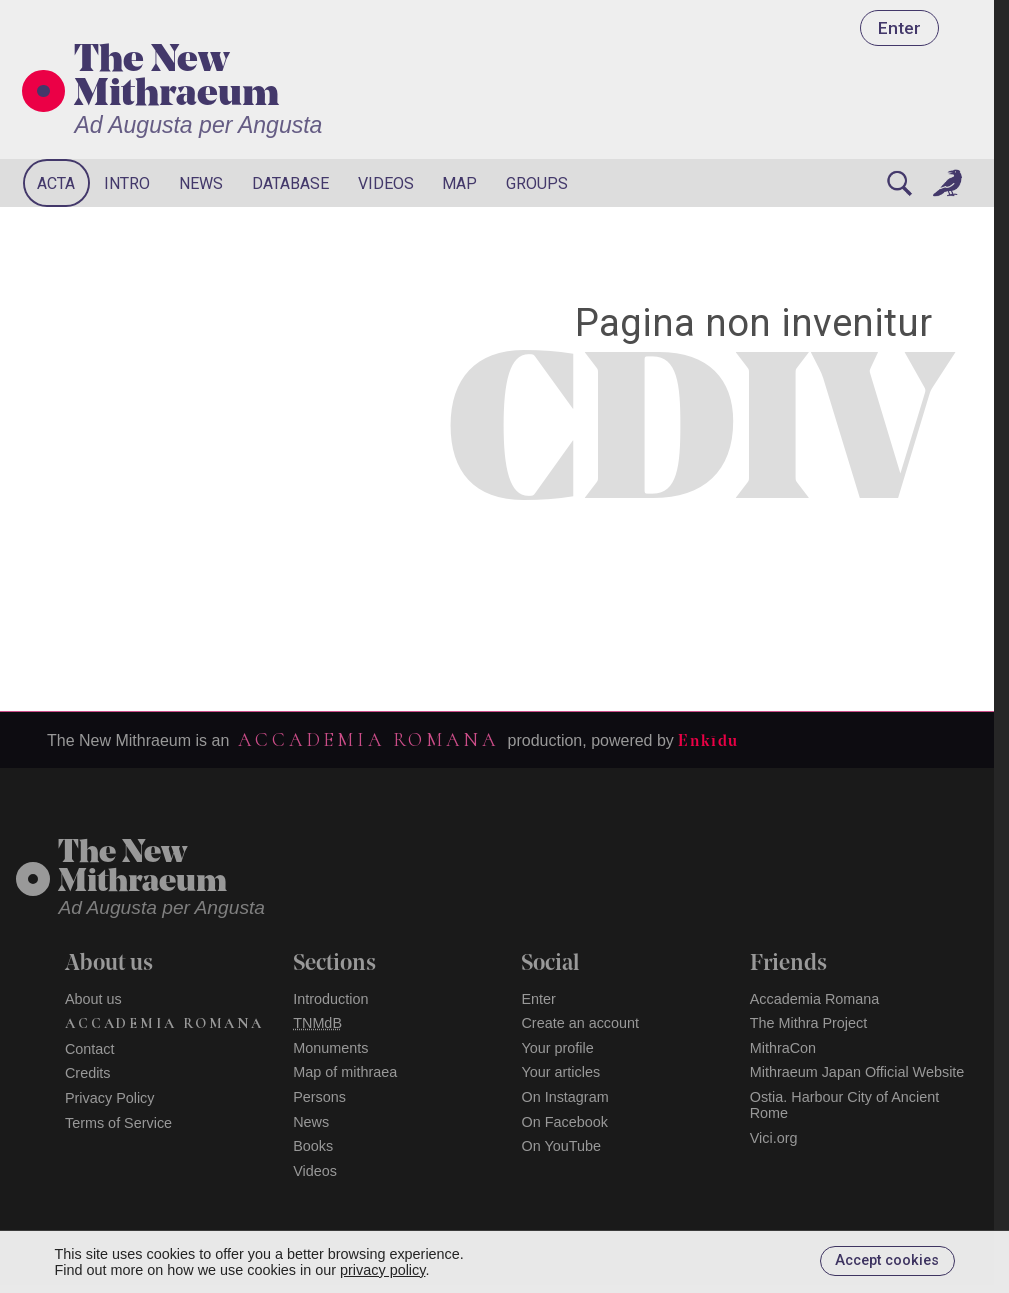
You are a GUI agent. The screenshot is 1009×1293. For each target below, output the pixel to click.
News (201, 183)
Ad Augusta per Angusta (198, 125)
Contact (90, 1049)
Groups (537, 183)
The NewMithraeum (142, 868)
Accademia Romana (368, 740)
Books (313, 1146)
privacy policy (382, 1270)
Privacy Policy (110, 1098)
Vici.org (774, 1138)
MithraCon (783, 1048)
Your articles (560, 1072)
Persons (319, 1097)
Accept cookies (887, 1260)
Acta (56, 183)
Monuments (330, 1048)
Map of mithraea (345, 1072)
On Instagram (564, 1097)
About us (93, 999)
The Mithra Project (809, 1023)
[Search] (899, 183)
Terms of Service (118, 1123)
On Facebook (564, 1122)
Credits (88, 1073)
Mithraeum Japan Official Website (857, 1072)
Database (290, 183)
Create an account (580, 1023)
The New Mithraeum (176, 79)
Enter (899, 28)
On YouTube (561, 1146)
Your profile (557, 1048)
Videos (386, 183)
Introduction (330, 999)
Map (459, 183)
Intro (127, 183)
